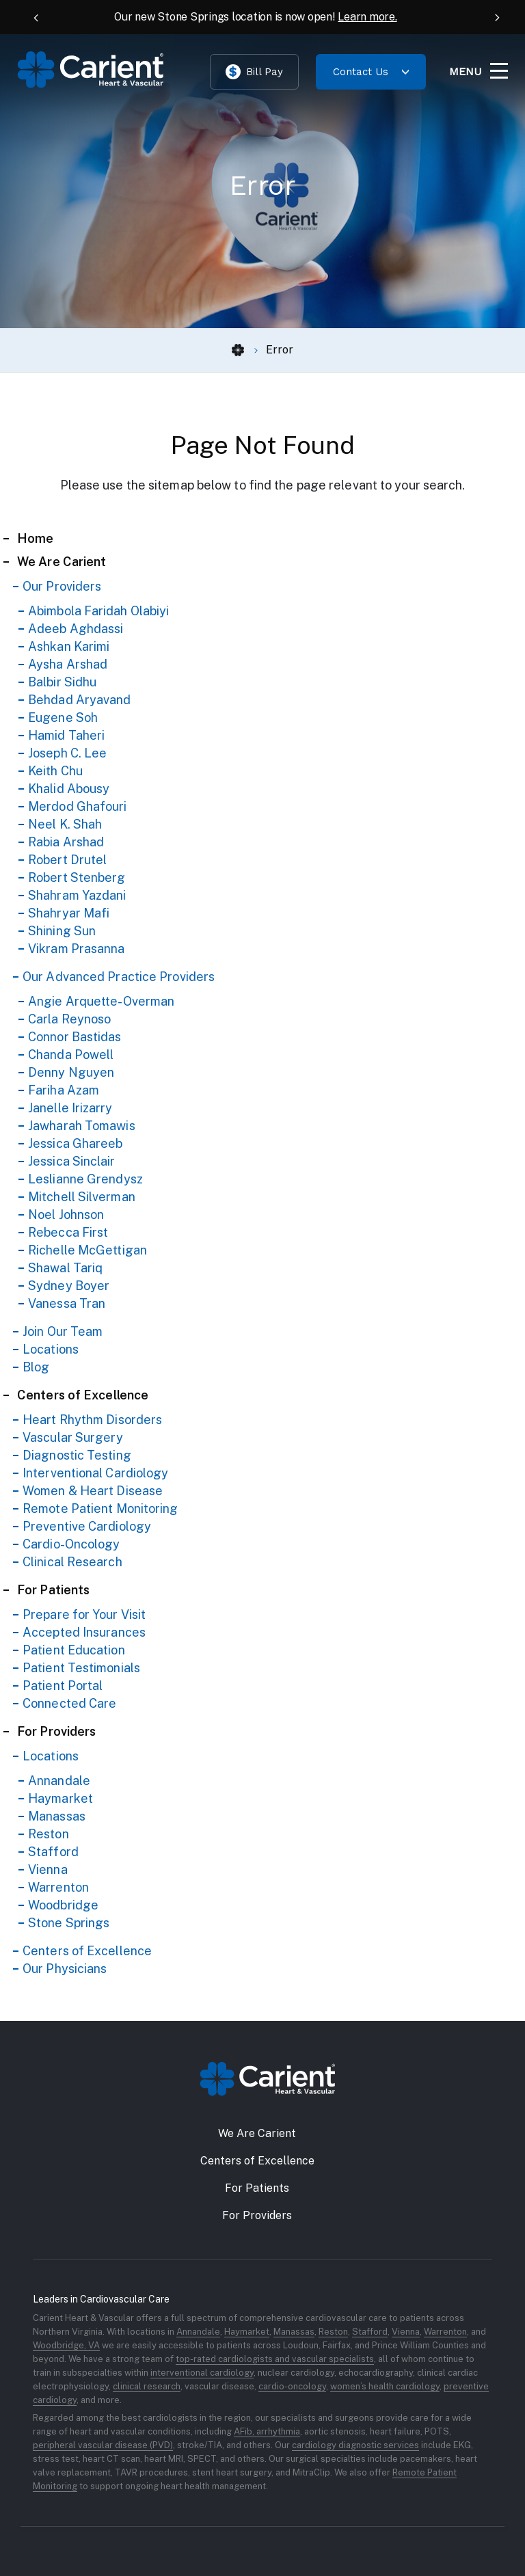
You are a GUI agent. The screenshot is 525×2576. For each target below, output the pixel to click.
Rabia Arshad (66, 842)
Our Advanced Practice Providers (119, 976)
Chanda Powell (70, 1054)
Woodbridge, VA (66, 2345)
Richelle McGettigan (87, 1250)
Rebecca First (68, 1232)
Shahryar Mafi (68, 913)
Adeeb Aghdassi (75, 628)
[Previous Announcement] (34, 17)
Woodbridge (63, 1905)
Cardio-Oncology (71, 1544)
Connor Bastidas (75, 1037)
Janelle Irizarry (70, 1108)
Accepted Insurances (84, 1632)
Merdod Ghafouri (77, 806)
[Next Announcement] (491, 17)
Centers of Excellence (82, 1395)
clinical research (146, 2386)
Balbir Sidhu (62, 682)
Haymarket (60, 1798)
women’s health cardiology (385, 2386)
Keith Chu (55, 771)
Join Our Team (63, 1331)
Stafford (53, 1851)
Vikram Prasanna (76, 948)
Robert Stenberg (77, 877)
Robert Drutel (67, 860)
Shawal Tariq (65, 1268)
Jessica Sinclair (72, 1161)
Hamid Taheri (66, 735)
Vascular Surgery (73, 1437)
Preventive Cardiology (87, 1526)
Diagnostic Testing (77, 1455)
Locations (51, 1349)
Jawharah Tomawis (81, 1125)
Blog (36, 1367)
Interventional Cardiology (96, 1473)
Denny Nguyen (71, 1072)
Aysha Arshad (67, 664)
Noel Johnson (66, 1214)
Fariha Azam (63, 1090)
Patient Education (74, 1650)
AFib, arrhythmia (267, 2431)
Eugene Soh (63, 717)
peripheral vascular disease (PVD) (103, 2445)
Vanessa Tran (66, 1303)
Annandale (59, 1780)
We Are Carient (61, 561)
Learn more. (367, 16)
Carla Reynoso (69, 1019)
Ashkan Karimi (68, 646)
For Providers (56, 1731)
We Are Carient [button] (257, 2133)
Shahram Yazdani (77, 895)
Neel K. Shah (65, 824)
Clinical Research (72, 1562)
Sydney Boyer (68, 1285)
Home (35, 538)
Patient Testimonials (81, 1668)
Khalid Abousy (68, 788)
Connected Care (69, 1703)
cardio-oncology (292, 2386)
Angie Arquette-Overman (101, 1001)
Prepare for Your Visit (84, 1614)
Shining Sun (62, 931)
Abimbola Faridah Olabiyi (98, 611)
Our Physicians (65, 1968)
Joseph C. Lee (67, 753)
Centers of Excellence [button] (257, 2160)
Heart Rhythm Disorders (92, 1419)
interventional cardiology (202, 2372)
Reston (48, 1834)
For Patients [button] (257, 2188)
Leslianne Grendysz (85, 1179)
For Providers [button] (257, 2215)
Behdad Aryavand (79, 700)
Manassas (56, 1816)
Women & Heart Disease (93, 1491)
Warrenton (58, 1887)
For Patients (53, 1590)
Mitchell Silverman (81, 1197)
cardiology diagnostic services (355, 2445)
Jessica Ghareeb (75, 1143)
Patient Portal (63, 1685)
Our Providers (62, 586)
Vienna (48, 1869)
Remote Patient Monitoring (100, 1508)
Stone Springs (68, 1923)
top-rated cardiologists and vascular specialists (275, 2359)
